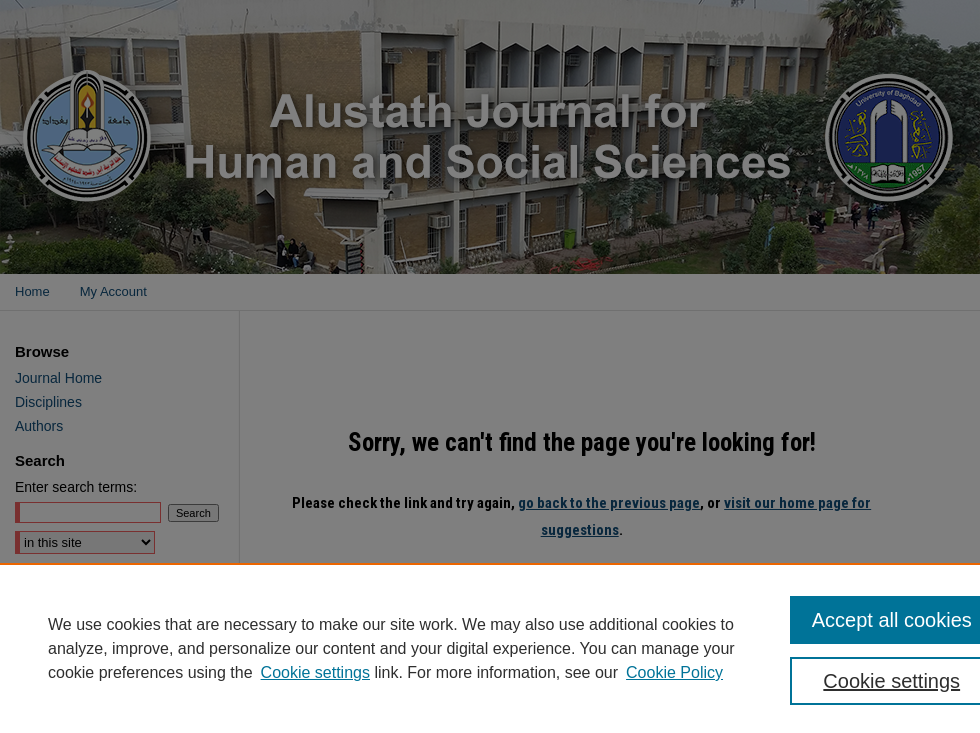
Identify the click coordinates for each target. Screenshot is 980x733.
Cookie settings (315, 672)
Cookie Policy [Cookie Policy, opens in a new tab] (674, 672)
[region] (490, 648)
